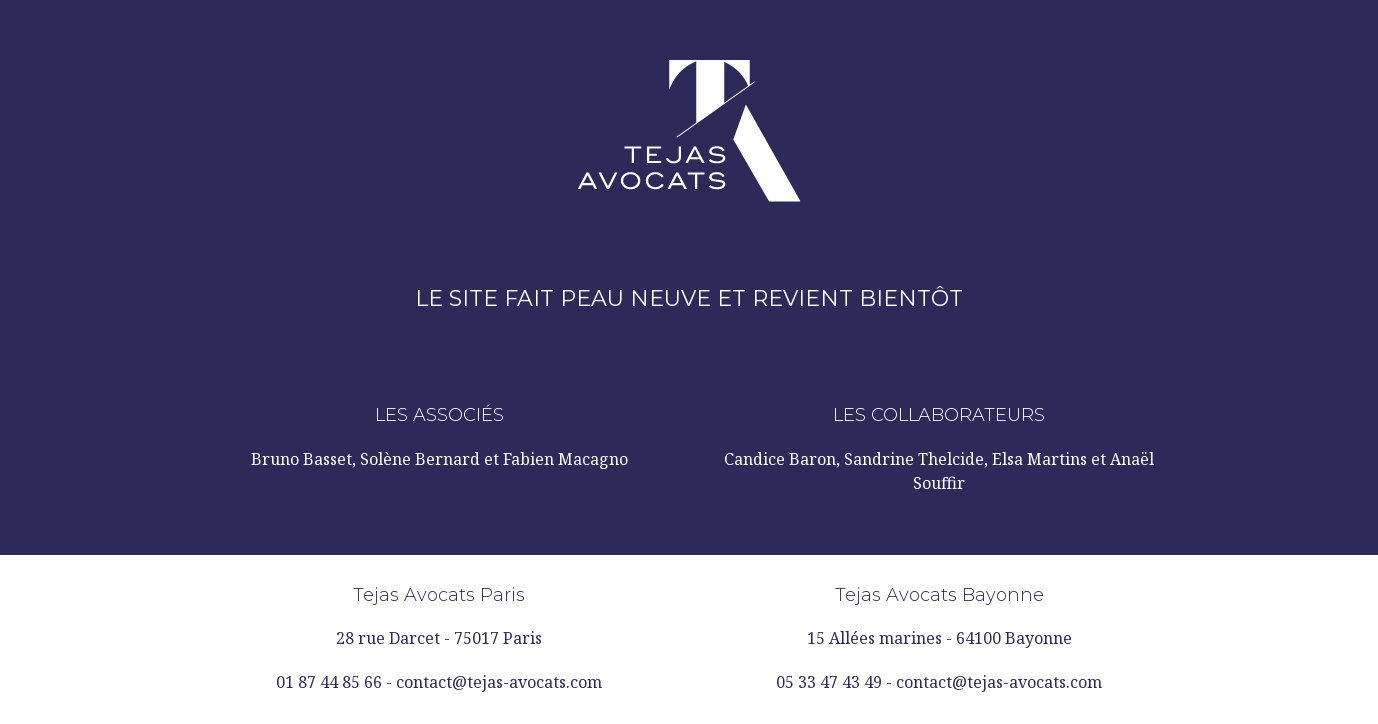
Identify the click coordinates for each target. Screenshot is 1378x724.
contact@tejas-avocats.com (499, 682)
